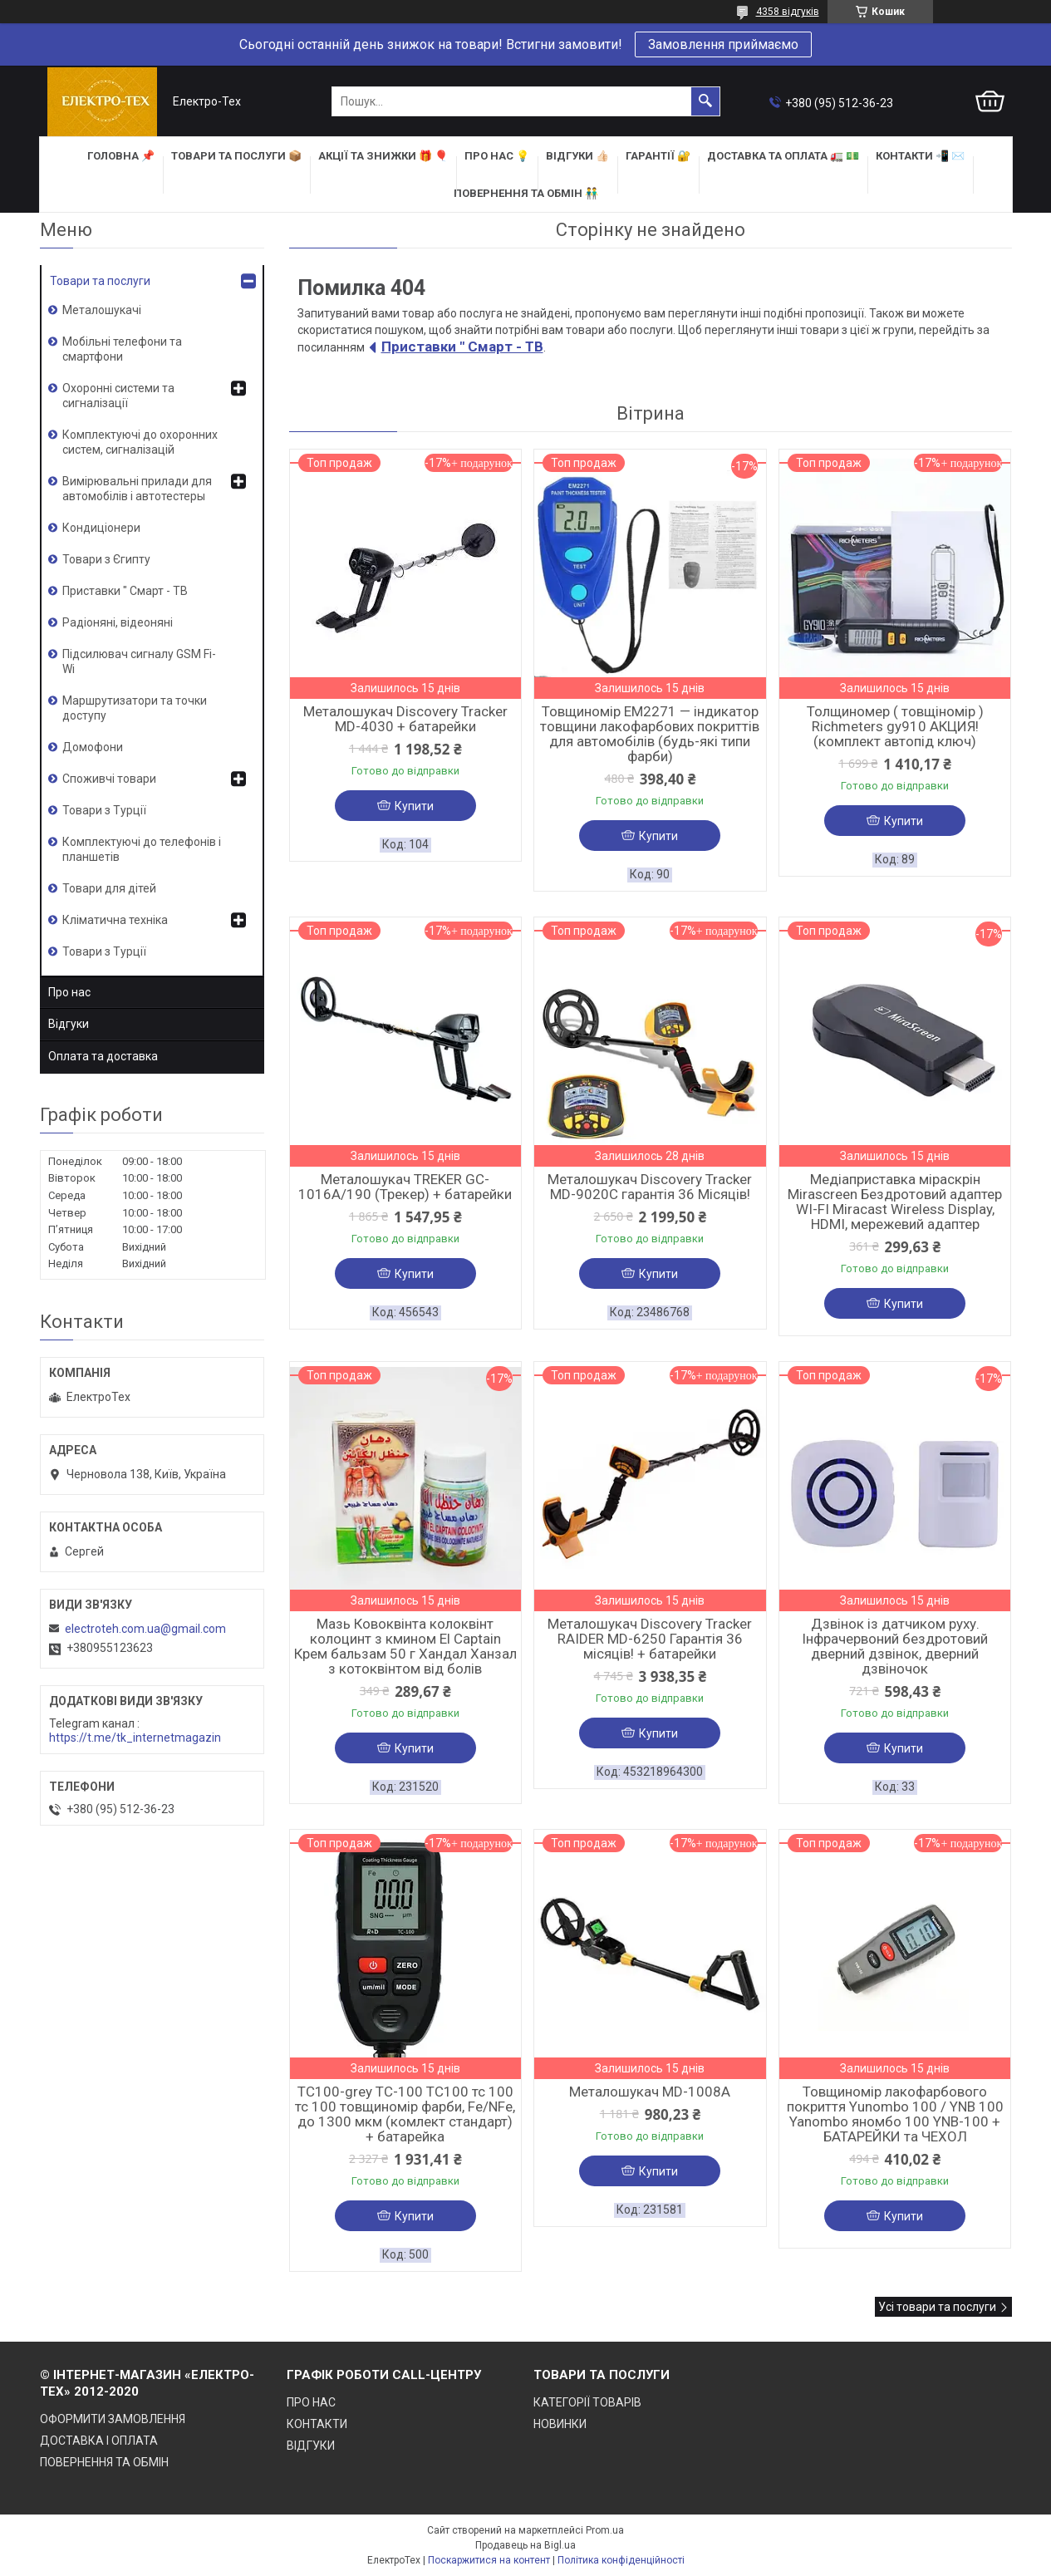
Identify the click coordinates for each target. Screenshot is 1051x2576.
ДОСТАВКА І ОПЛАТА (99, 2440)
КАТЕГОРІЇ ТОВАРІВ (587, 2402)
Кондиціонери (101, 527)
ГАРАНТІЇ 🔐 (658, 156)
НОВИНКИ (560, 2424)
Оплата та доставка (103, 1056)
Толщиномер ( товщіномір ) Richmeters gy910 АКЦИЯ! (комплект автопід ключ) (895, 726)
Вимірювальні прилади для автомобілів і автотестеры (137, 488)
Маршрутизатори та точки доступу (134, 708)
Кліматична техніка (115, 920)
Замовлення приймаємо (723, 44)
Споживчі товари (109, 778)
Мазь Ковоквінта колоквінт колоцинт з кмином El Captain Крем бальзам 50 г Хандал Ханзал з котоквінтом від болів (405, 1646)
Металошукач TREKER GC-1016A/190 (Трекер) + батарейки (405, 1187)
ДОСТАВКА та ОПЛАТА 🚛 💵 (783, 156)
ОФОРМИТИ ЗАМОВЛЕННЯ (112, 2419)
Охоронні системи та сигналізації (118, 395)
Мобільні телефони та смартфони (122, 349)
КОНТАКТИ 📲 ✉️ (920, 156)
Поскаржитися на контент (489, 2560)
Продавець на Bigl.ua (525, 2545)
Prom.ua (605, 2530)
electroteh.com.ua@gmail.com (145, 1628)
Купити (414, 806)
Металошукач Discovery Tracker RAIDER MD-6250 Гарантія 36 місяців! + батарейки (650, 1638)
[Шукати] (705, 101)
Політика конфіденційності (621, 2560)
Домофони (92, 747)
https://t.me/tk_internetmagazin (135, 1737)
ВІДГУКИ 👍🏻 (577, 156)
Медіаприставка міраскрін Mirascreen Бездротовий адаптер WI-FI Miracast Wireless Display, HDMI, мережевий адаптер (895, 1201)
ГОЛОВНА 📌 (121, 156)
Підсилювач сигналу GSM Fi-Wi (139, 661)
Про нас (69, 992)
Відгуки (68, 1023)
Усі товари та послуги (937, 2306)
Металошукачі (101, 310)
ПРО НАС (311, 2402)
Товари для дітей (109, 888)
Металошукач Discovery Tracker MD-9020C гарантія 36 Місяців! (650, 1187)
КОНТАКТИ (317, 2424)
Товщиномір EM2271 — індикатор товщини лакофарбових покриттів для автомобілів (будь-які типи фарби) (649, 734)
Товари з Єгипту (106, 559)
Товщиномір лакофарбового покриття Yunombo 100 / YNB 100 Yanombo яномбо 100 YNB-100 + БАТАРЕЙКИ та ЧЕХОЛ (895, 2114)
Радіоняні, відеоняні (117, 622)
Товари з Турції (104, 810)
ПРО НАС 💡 (496, 156)
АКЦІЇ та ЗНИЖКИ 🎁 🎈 (383, 156)
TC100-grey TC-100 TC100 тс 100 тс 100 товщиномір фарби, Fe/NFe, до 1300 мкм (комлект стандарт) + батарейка (405, 2114)
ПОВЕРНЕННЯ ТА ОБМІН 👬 (526, 193)
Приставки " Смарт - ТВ (462, 346)
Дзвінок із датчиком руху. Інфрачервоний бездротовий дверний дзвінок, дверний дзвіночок (895, 1646)
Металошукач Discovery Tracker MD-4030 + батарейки (405, 719)
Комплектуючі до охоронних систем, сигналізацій (140, 442)
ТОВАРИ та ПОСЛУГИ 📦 (236, 156)
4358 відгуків (787, 11)
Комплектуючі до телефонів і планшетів (141, 849)
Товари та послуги (100, 281)
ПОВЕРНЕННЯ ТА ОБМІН (104, 2462)
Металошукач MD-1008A (649, 2091)
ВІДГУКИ (311, 2445)
